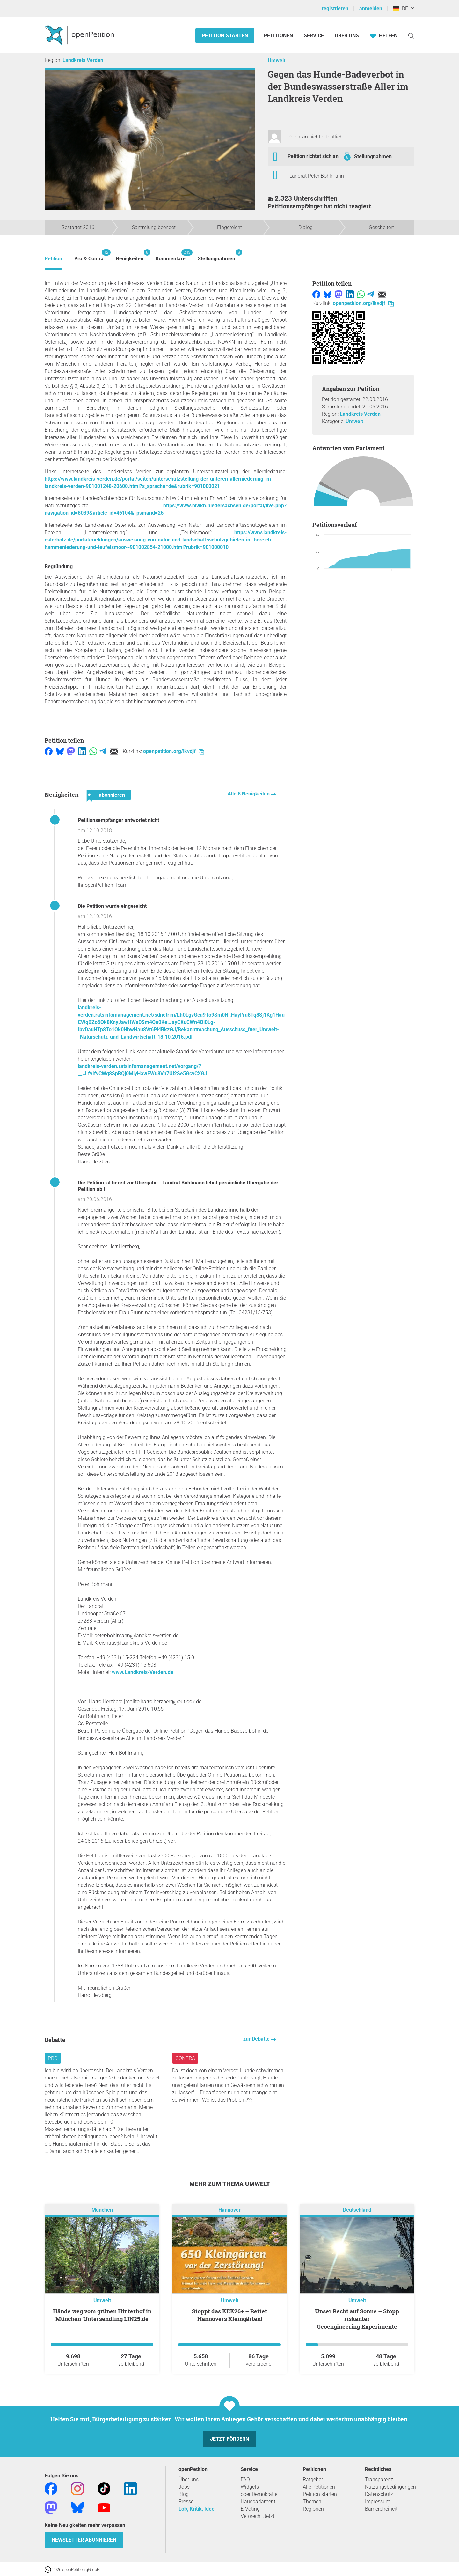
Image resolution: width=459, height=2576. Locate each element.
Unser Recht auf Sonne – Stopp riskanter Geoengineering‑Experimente (357, 2318)
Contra (185, 2058)
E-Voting (250, 2509)
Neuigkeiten (129, 255)
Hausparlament (258, 2501)
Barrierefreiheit (381, 2509)
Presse (185, 2501)
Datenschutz (379, 2494)
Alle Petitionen (319, 2487)
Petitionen (279, 36)
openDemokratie (259, 2494)
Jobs (184, 2487)
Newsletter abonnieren (84, 2540)
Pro (53, 2058)
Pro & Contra (89, 255)
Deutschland (357, 2210)
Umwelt (276, 60)
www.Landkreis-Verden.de (142, 1672)
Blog (183, 2494)
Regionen (313, 2509)
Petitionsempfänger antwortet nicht (118, 820)
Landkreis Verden (82, 60)
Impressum (377, 2501)
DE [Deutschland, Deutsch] (400, 8)
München (102, 2210)
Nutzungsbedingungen (390, 2487)
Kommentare (171, 255)
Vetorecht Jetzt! (258, 2516)
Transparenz (379, 2479)
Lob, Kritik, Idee (196, 2509)
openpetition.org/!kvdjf (173, 751)
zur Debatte (257, 2039)
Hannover (229, 2210)
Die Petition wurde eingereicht (112, 906)
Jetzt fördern (229, 2439)
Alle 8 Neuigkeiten (249, 794)
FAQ (245, 2479)
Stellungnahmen (373, 156)
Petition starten (225, 36)
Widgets (250, 2487)
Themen (312, 2501)
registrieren (335, 8)
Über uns (188, 2479)
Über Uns (347, 36)
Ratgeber (313, 2479)
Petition (53, 259)
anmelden (370, 8)
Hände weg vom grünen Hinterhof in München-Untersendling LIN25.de (102, 2315)
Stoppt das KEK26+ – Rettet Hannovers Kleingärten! (229, 2315)
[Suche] (411, 35)
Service (314, 36)
